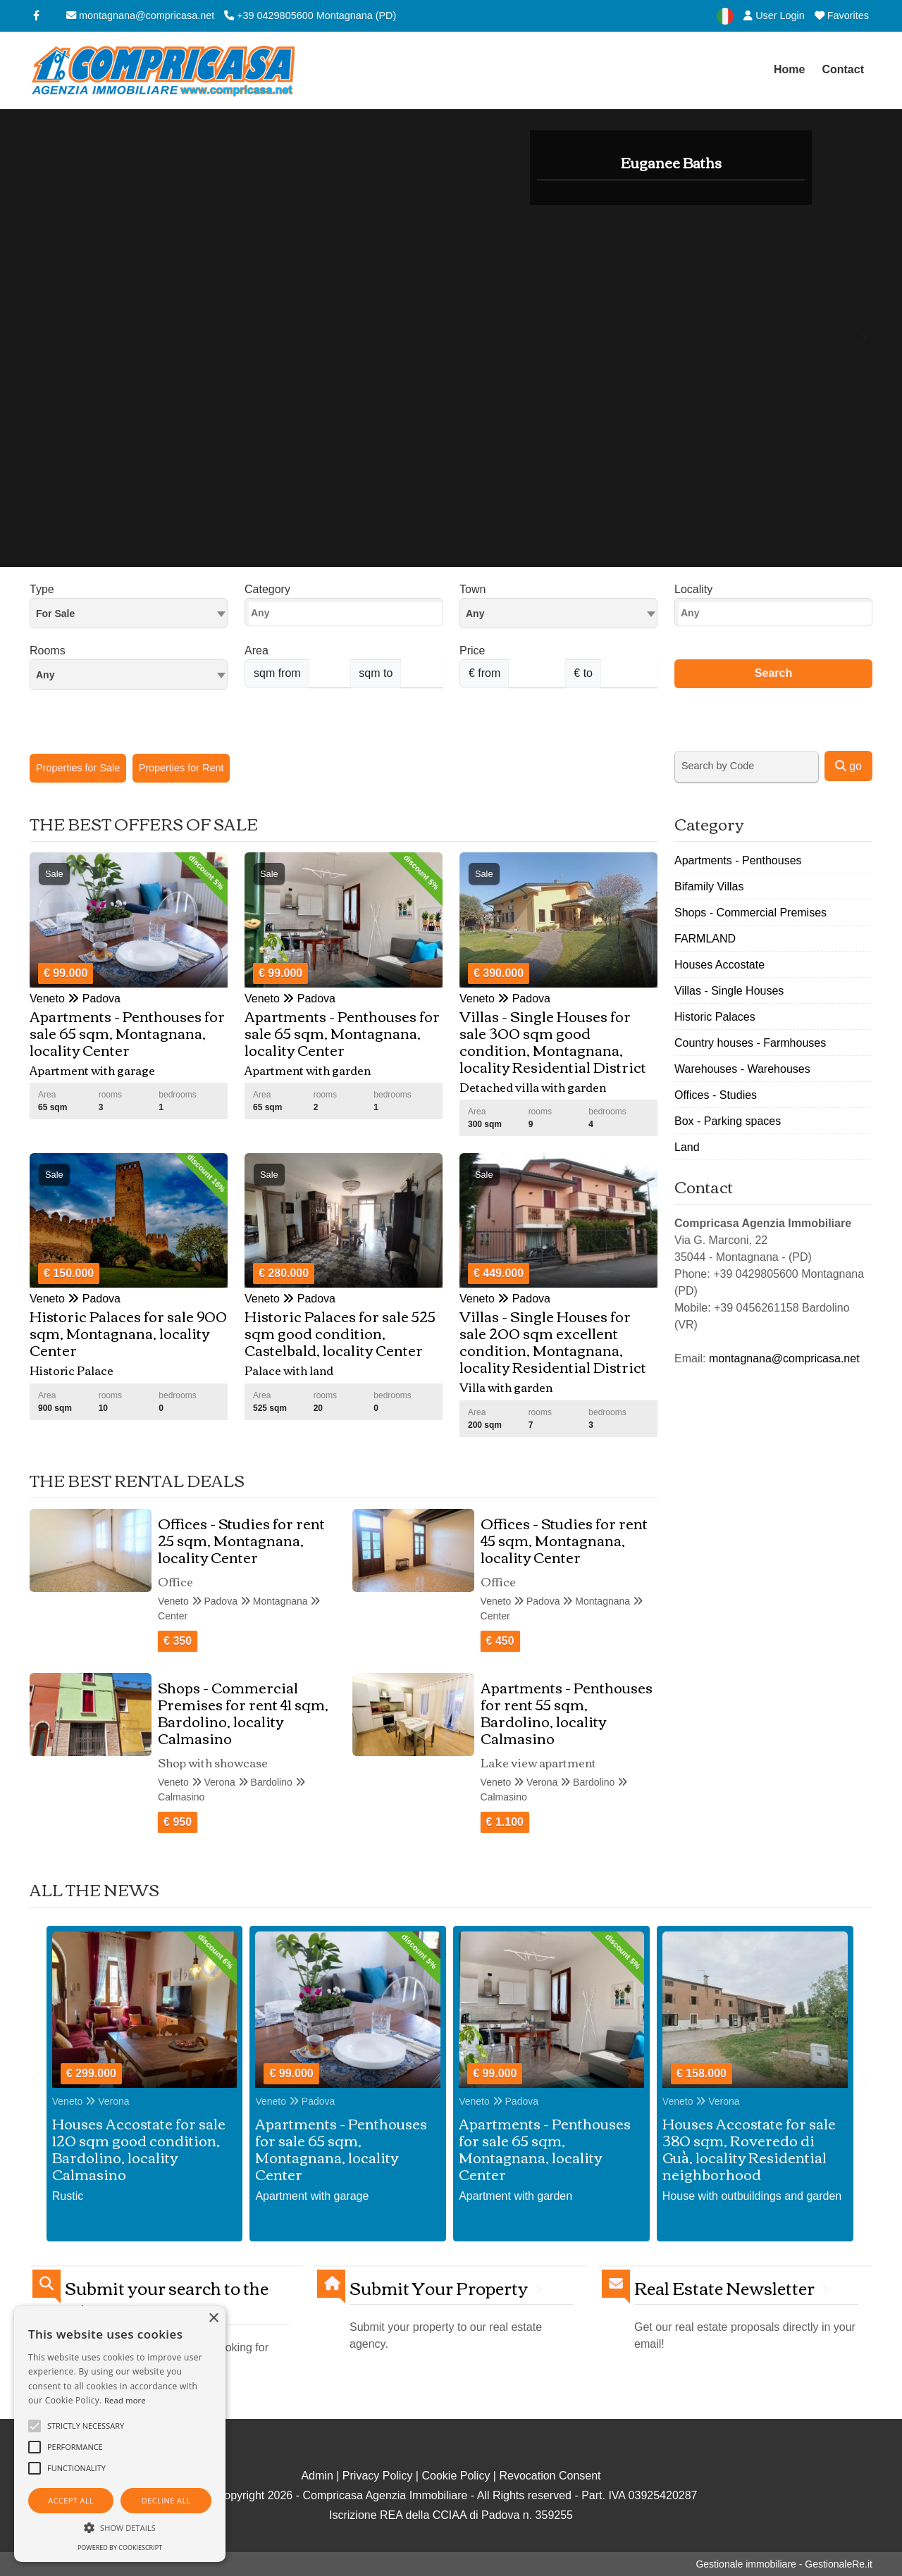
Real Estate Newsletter (724, 2287)
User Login (774, 15)
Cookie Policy (455, 2476)
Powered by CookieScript (120, 2547)
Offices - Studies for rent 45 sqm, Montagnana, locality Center (564, 1539)
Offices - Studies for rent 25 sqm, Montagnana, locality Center (241, 1539)
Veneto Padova (295, 2101)
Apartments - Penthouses (738, 860)
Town (472, 589)
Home (789, 69)
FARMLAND (705, 939)
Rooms (48, 651)
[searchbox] (347, 616)
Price (472, 651)
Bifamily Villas (708, 886)
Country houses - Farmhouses (750, 1043)
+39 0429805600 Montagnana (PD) (310, 15)
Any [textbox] (45, 674)
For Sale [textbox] (55, 613)
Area (256, 651)
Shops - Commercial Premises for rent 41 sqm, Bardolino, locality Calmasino (243, 1712)
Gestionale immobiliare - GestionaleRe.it (784, 2564)
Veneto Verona (91, 2101)
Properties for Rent (181, 767)
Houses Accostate (719, 965)
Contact (843, 69)
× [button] (213, 2318)
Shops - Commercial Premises (750, 913)
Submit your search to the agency (166, 2297)
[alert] (120, 2434)
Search (773, 673)
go (848, 766)
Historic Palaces (714, 1017)
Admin (317, 2476)
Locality (693, 589)
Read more (125, 2400)
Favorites (842, 15)
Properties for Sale (78, 767)
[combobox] (129, 613)
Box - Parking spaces (727, 1121)
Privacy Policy (377, 2476)
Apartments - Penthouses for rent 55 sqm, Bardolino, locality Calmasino (567, 1712)
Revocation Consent (549, 2476)
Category (267, 589)
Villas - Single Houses (729, 991)
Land (687, 1147)
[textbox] (558, 613)
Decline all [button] (166, 2500)
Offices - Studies (715, 1095)
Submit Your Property (439, 2287)
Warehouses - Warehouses (742, 1069)
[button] (119, 2527)
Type (42, 589)
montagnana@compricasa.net (140, 15)
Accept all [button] (71, 2500)
